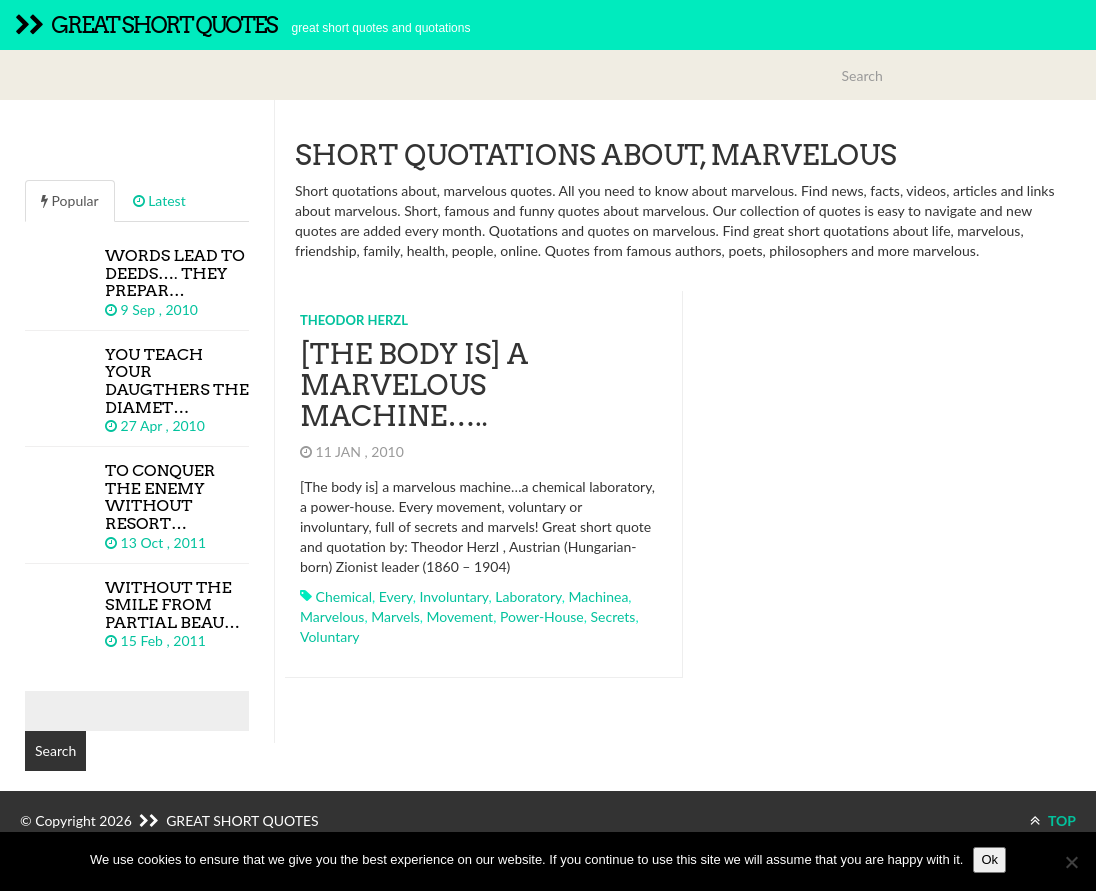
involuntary (454, 596)
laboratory (528, 596)
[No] (1071, 862)
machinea (599, 596)
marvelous (332, 616)
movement (460, 616)
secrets (613, 616)
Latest (159, 200)
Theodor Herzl (354, 320)
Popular (70, 200)
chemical (344, 596)
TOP (1053, 820)
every (396, 596)
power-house (542, 616)
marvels (395, 616)
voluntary (329, 636)
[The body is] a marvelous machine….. (414, 385)
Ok (989, 859)
